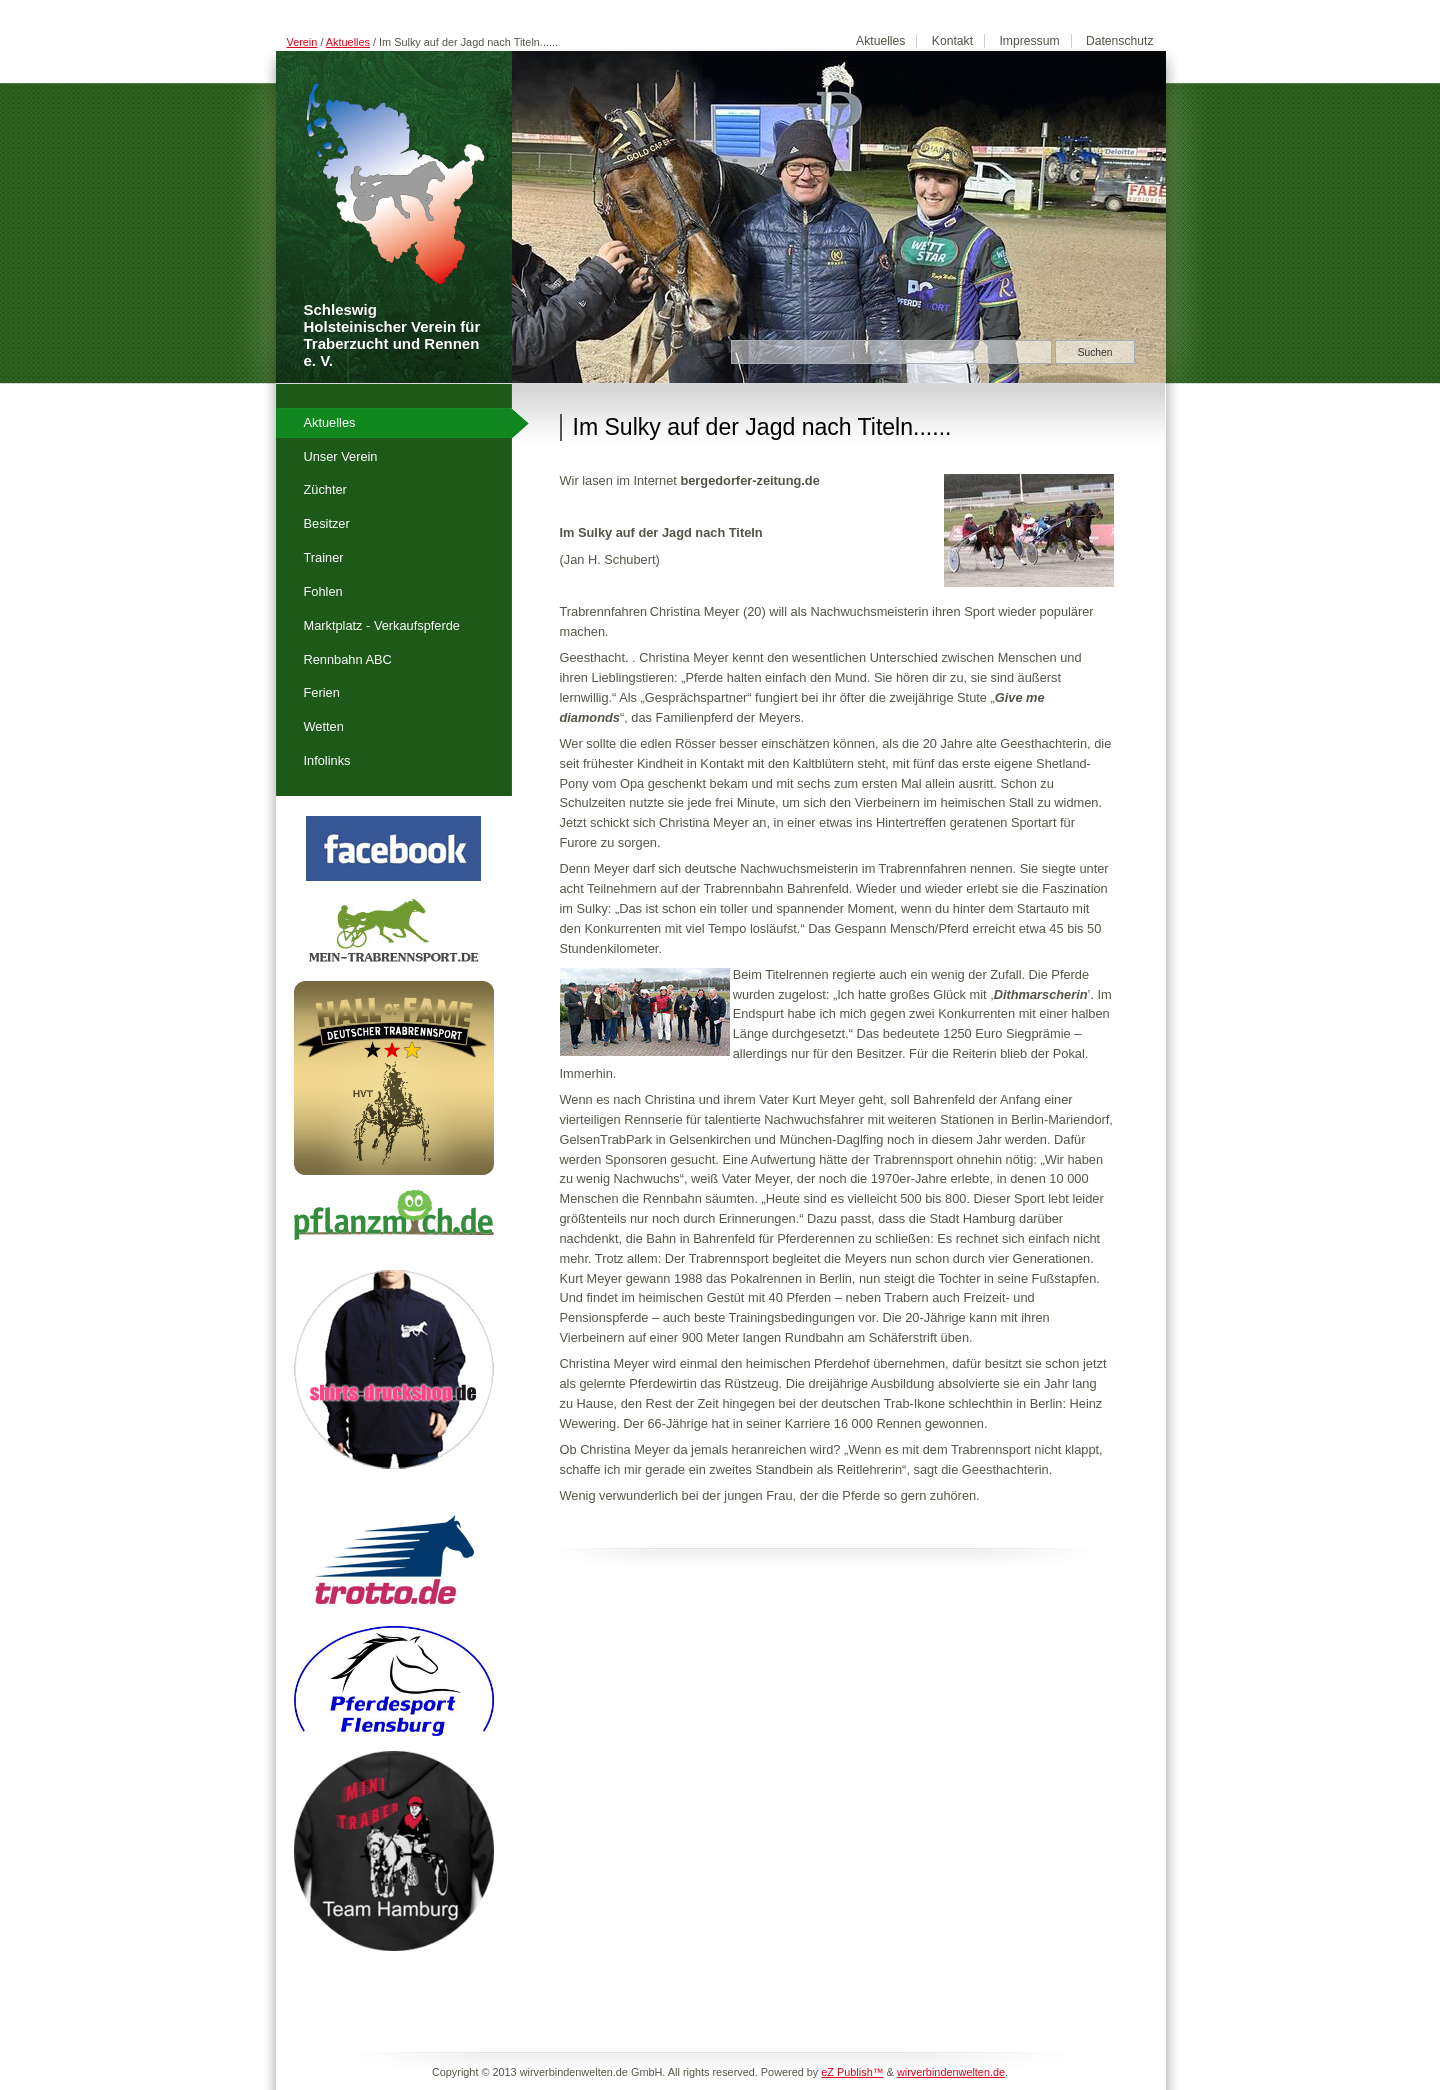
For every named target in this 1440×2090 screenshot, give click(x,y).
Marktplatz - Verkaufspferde (382, 625)
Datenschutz (1120, 41)
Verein (302, 42)
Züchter (325, 489)
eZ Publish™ (852, 2072)
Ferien (322, 692)
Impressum (1029, 41)
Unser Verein (341, 456)
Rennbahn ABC (348, 659)
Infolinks (327, 760)
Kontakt (952, 41)
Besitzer (327, 523)
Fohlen (323, 591)
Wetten (324, 726)
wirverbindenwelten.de (951, 2072)
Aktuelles (348, 42)
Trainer (324, 557)
